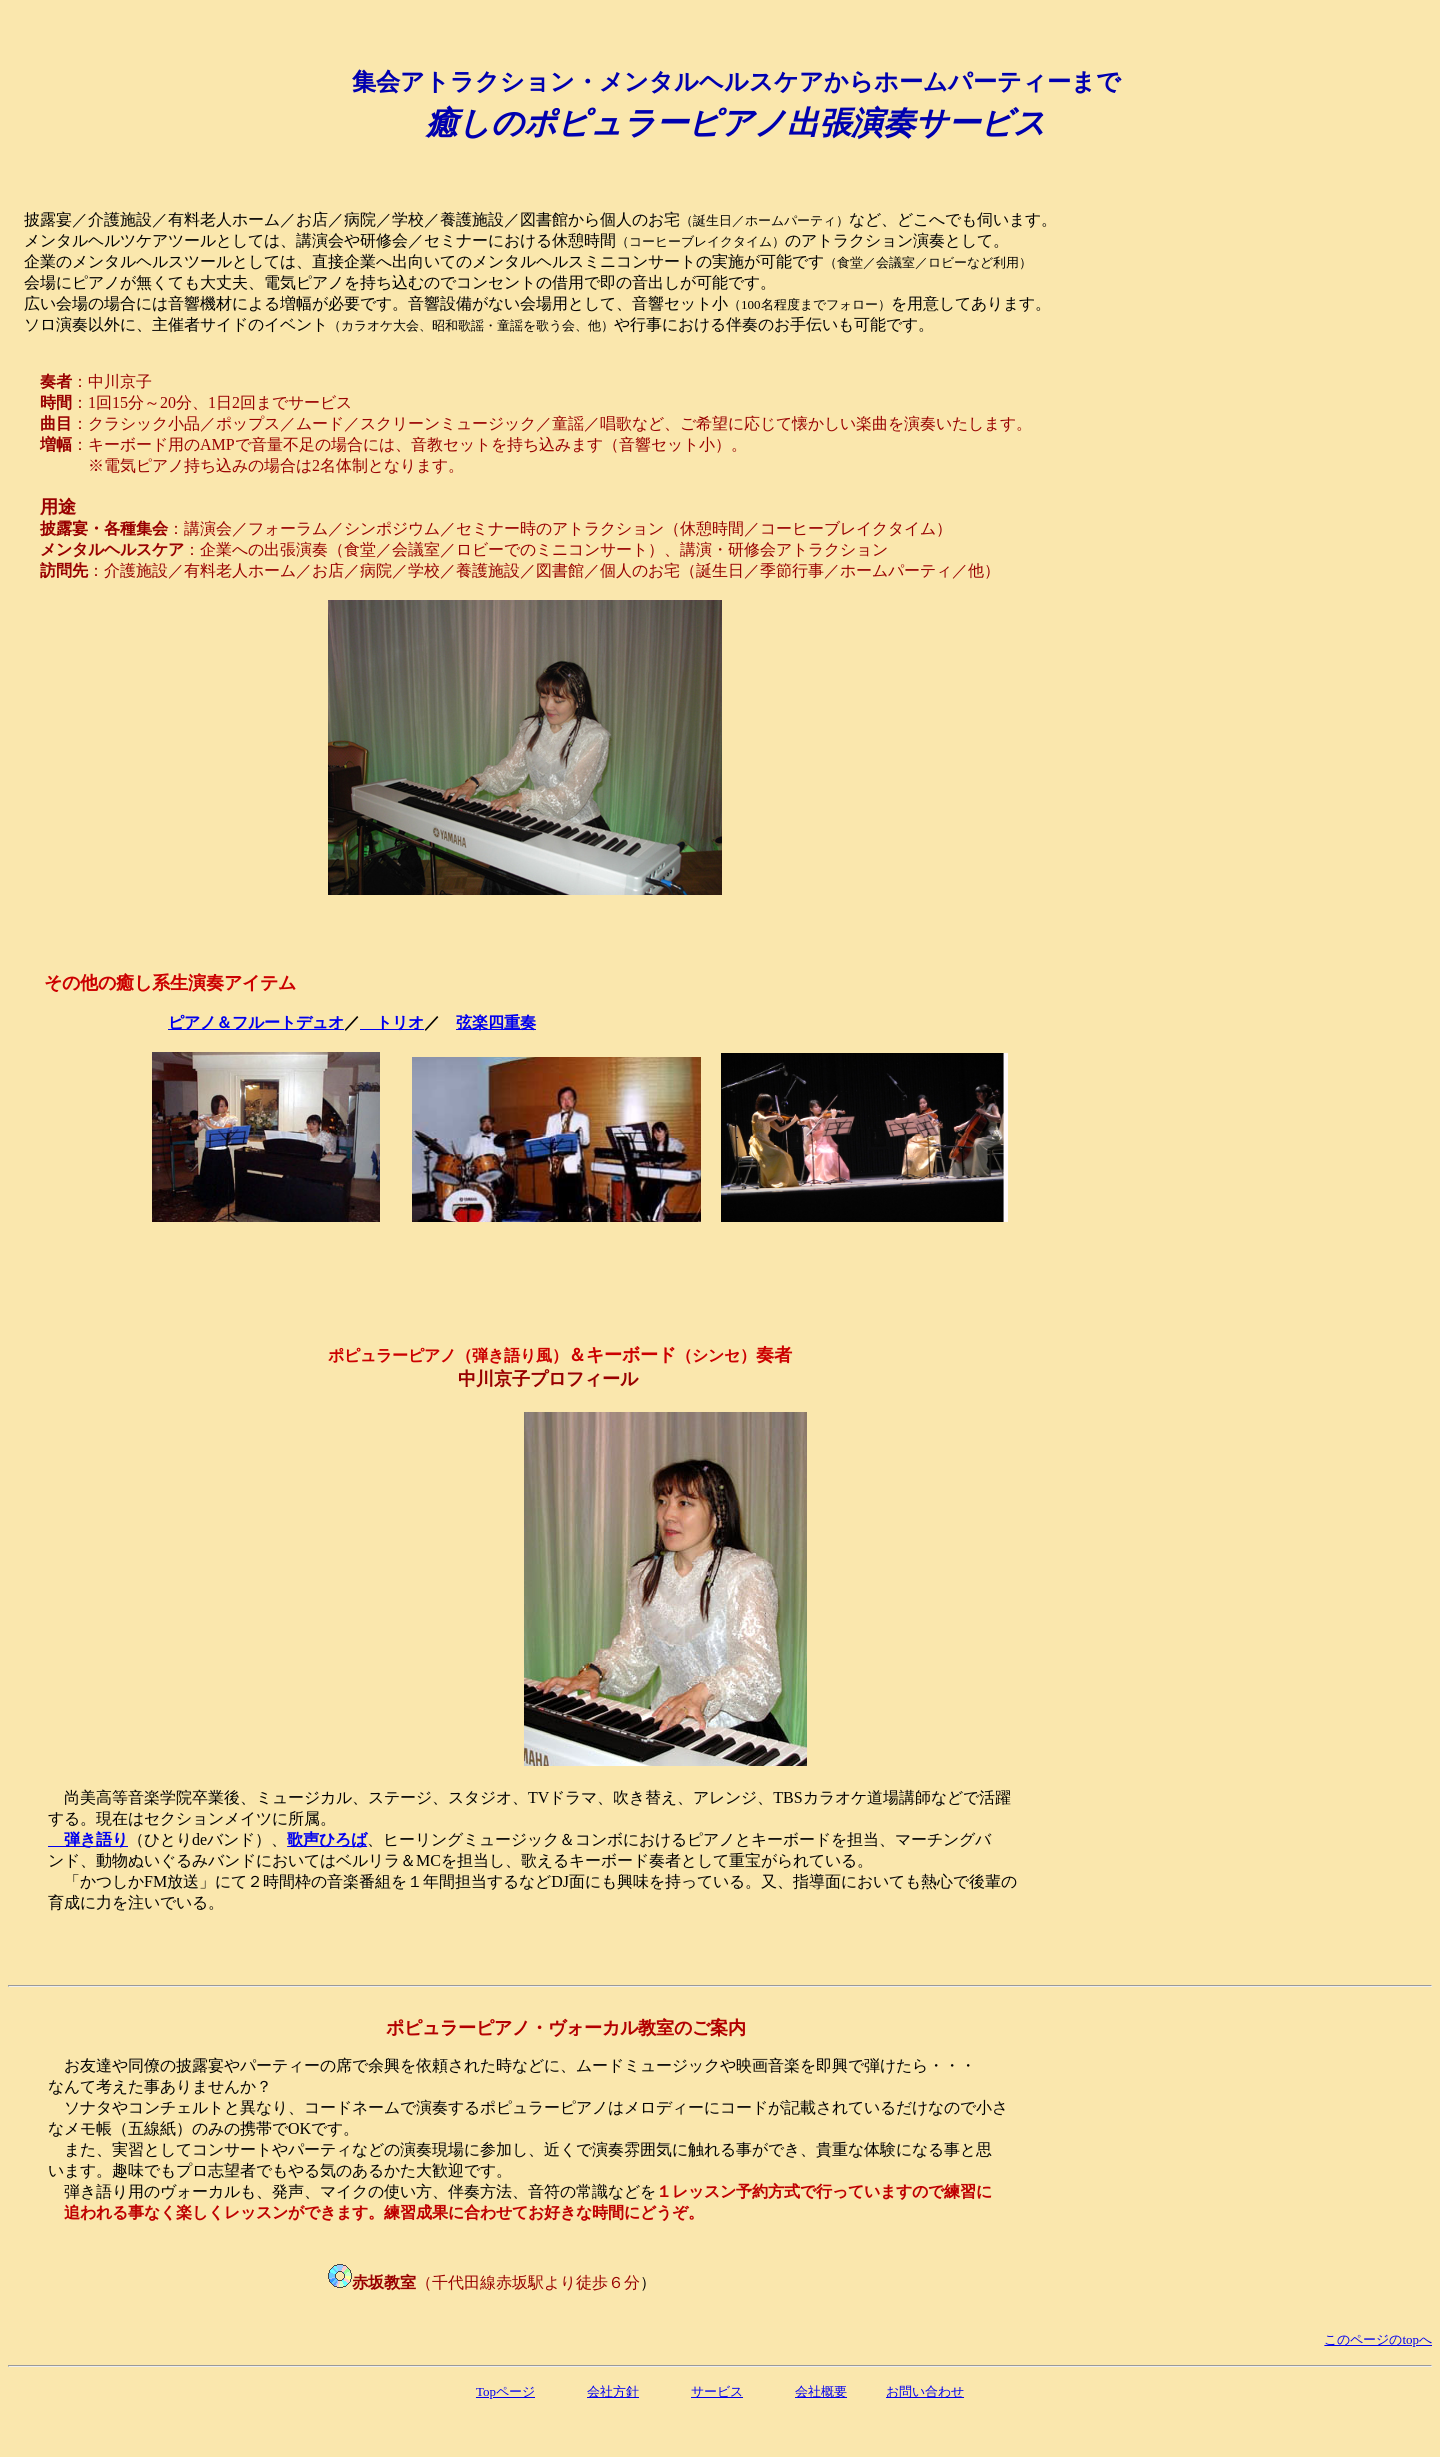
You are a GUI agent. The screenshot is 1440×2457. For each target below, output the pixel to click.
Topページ (505, 2391)
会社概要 (821, 2391)
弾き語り (88, 1839)
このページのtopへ (1378, 2339)
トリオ (392, 1022)
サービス (717, 2391)
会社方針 (613, 2391)
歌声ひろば (327, 1839)
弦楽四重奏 (496, 1022)
